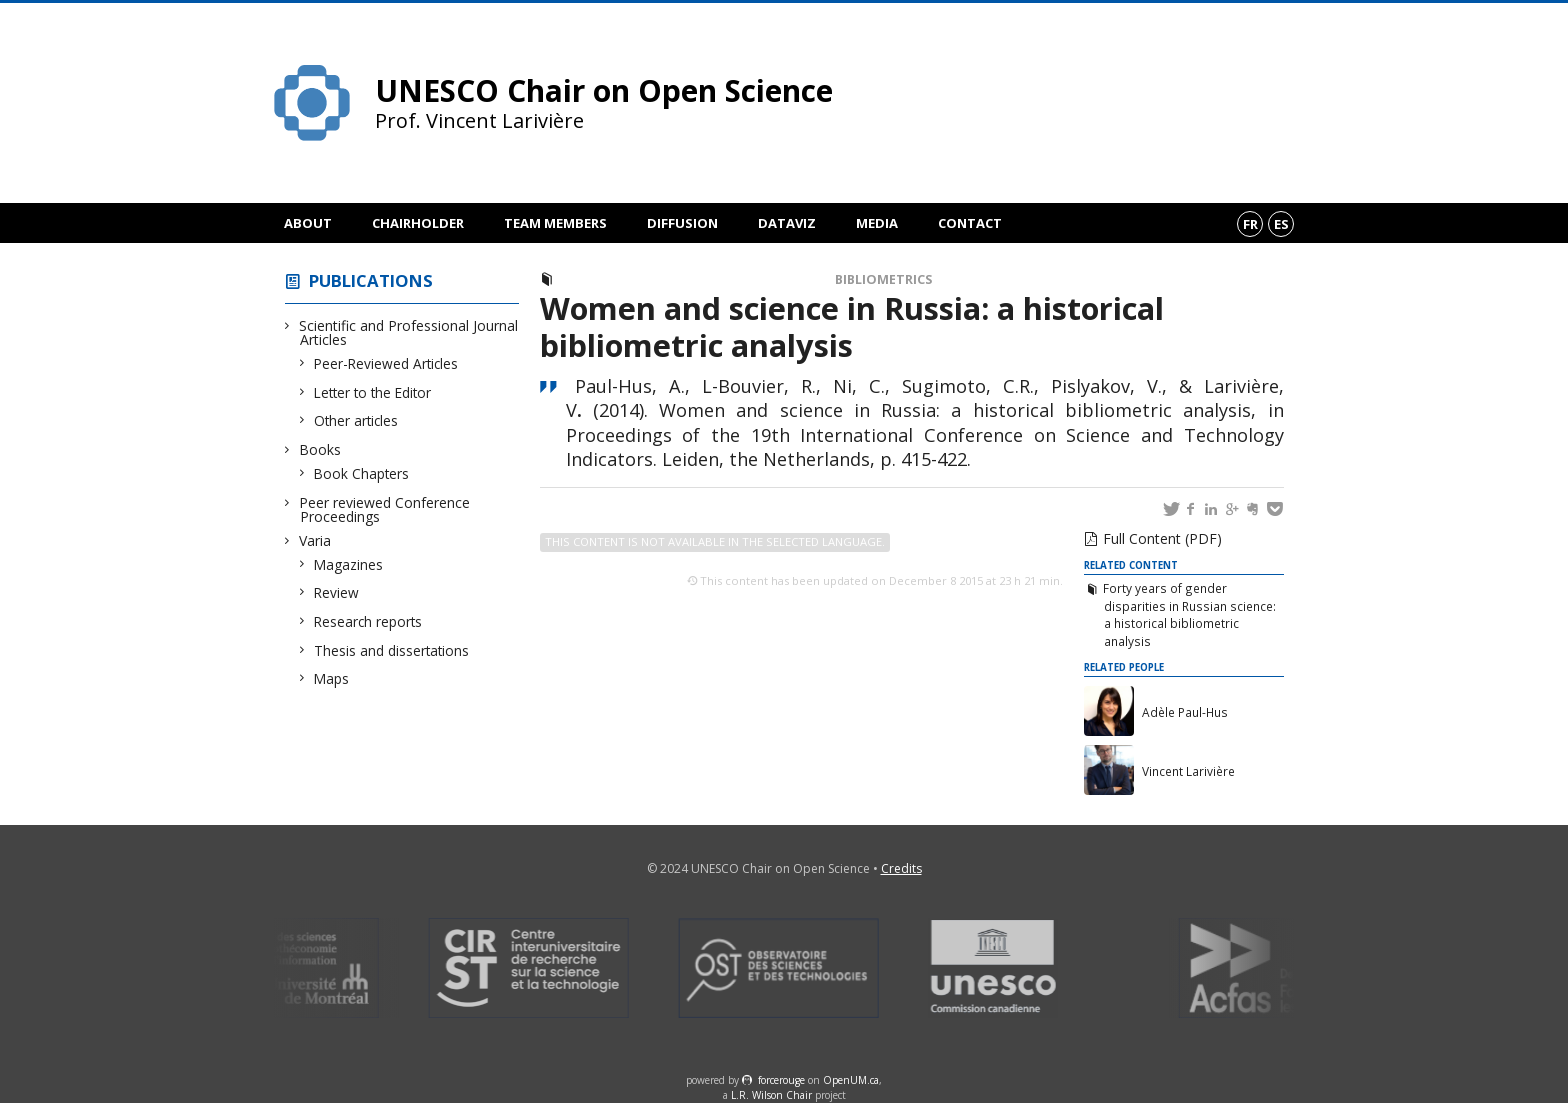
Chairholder (418, 223)
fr (1250, 224)
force (781, 1080)
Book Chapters (362, 473)
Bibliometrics (883, 279)
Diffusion (682, 223)
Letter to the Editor (373, 392)
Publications (371, 280)
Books (320, 449)
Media (877, 223)
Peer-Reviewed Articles (386, 363)
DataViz (787, 223)
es (1281, 224)
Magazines (349, 564)
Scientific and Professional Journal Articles (409, 332)
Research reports (368, 621)
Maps (332, 678)
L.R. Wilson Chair (771, 1095)
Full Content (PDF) (1162, 538)
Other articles (356, 420)
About (308, 223)
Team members (555, 223)
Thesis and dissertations (392, 650)
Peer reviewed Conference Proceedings (385, 509)
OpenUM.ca (851, 1080)
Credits (901, 868)
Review (337, 592)
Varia (315, 540)
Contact (970, 223)
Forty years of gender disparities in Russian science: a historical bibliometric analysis (1189, 615)
